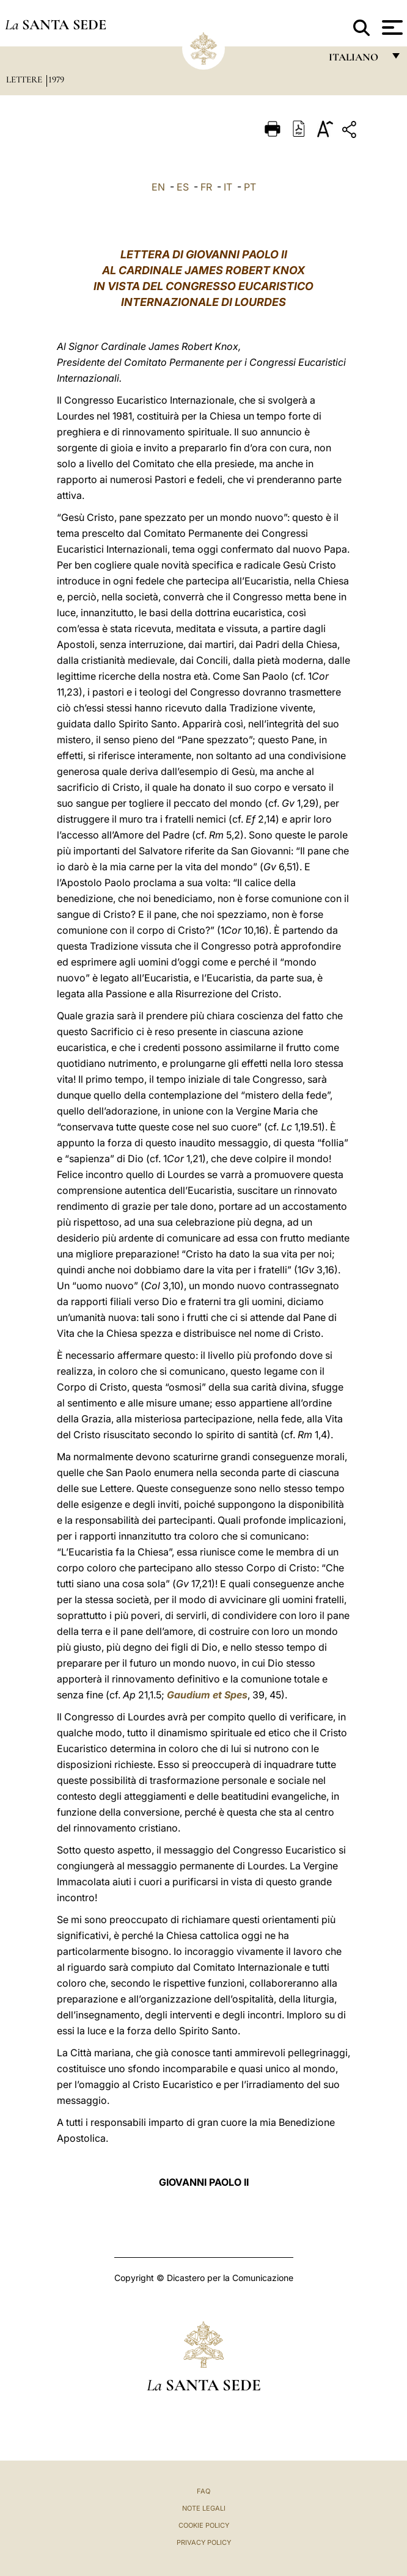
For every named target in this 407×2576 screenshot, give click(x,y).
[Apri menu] (391, 27)
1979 (56, 79)
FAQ (203, 2491)
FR (206, 187)
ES (183, 187)
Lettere (25, 79)
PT (250, 187)
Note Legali (204, 2508)
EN (158, 187)
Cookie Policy (203, 2525)
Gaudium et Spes (207, 1695)
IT (228, 187)
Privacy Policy (204, 2542)
